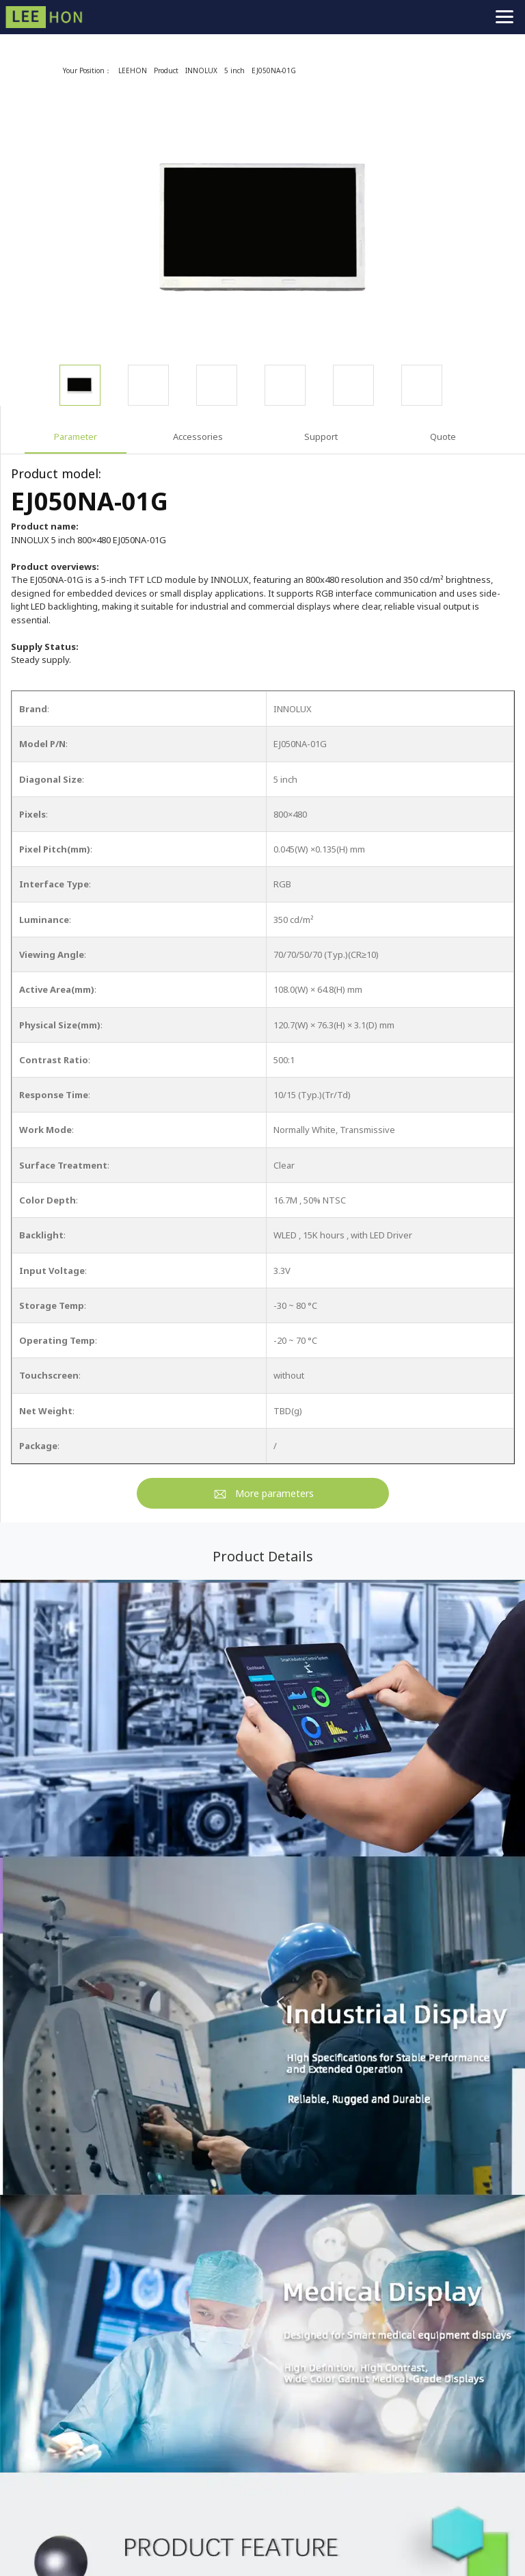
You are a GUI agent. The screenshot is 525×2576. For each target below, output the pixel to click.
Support (321, 436)
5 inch (234, 70)
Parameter (75, 436)
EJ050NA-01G (274, 70)
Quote (443, 436)
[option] (262, 227)
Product (166, 70)
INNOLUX (201, 70)
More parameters (274, 1493)
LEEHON (132, 70)
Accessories (198, 436)
